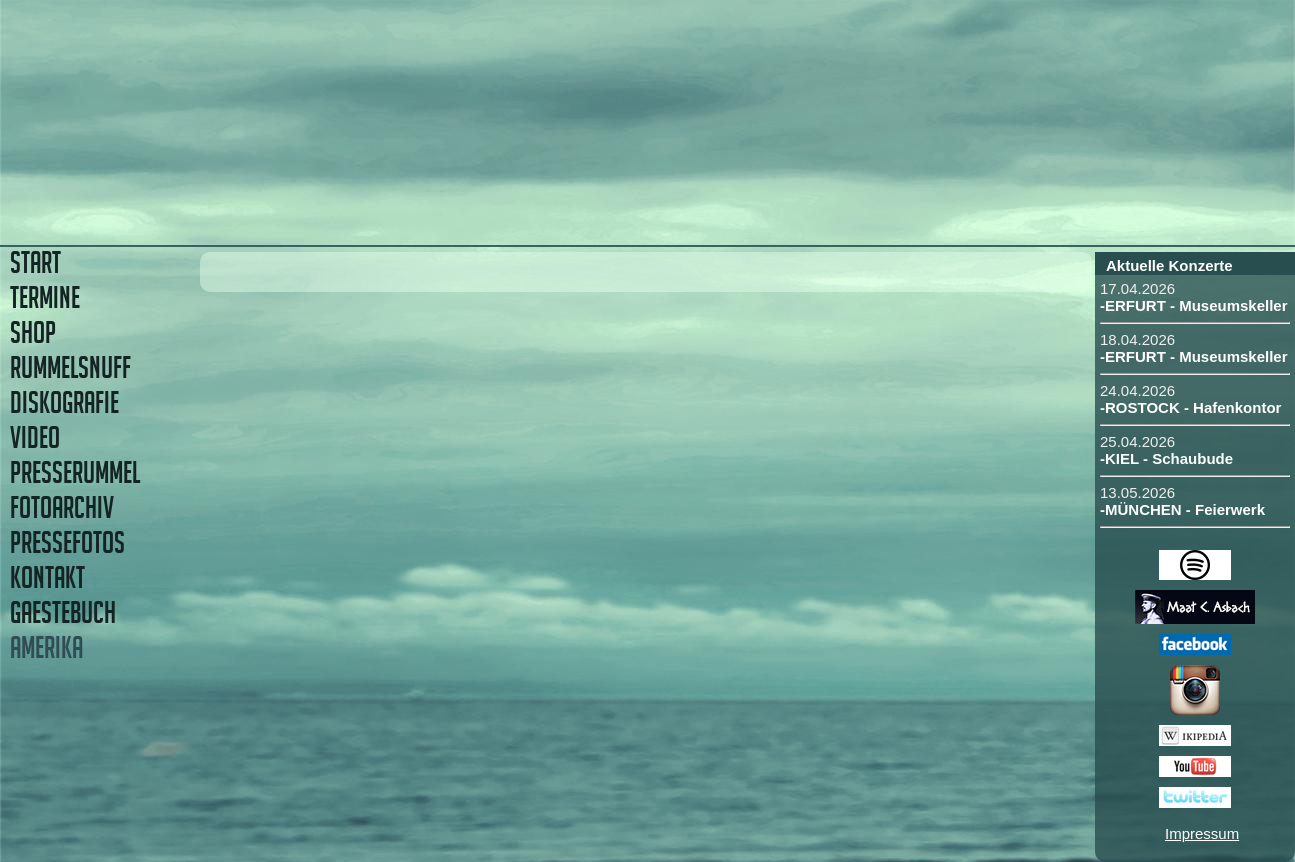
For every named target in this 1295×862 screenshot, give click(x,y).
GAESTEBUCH (63, 612)
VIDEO (35, 437)
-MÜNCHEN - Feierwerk (1182, 509)
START (35, 262)
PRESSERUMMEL (75, 472)
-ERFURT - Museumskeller (1194, 305)
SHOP (33, 332)
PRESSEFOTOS (67, 542)
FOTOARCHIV (62, 507)
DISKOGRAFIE (64, 402)
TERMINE (45, 297)
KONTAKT (47, 577)
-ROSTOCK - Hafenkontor (1190, 407)
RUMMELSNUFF (70, 367)
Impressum (1202, 833)
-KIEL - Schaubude (1166, 458)
